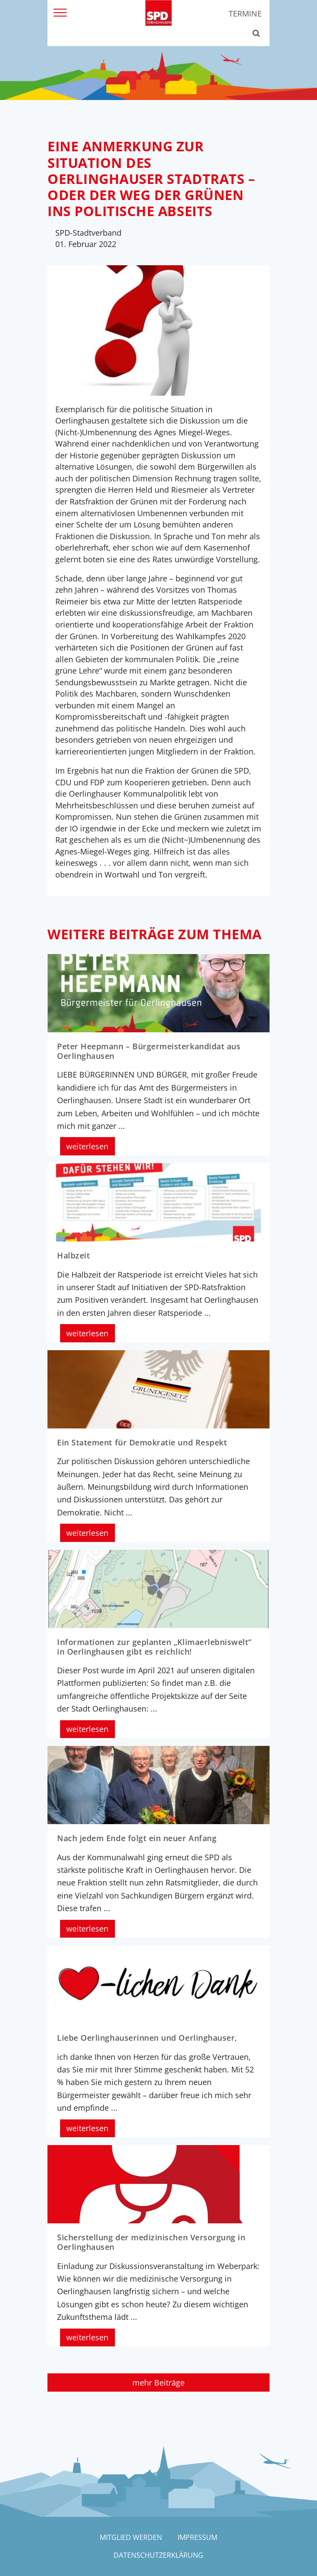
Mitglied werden (131, 2537)
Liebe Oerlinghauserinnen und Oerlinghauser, (147, 2037)
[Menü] (60, 11)
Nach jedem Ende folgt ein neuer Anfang (136, 1838)
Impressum (197, 2537)
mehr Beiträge (158, 2382)
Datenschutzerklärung (158, 2555)
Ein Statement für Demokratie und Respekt (142, 1442)
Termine (245, 13)
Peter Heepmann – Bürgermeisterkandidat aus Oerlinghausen (148, 1051)
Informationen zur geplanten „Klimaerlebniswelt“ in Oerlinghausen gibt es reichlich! (154, 1647)
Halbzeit (73, 1255)
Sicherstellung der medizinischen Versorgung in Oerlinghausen (151, 2242)
